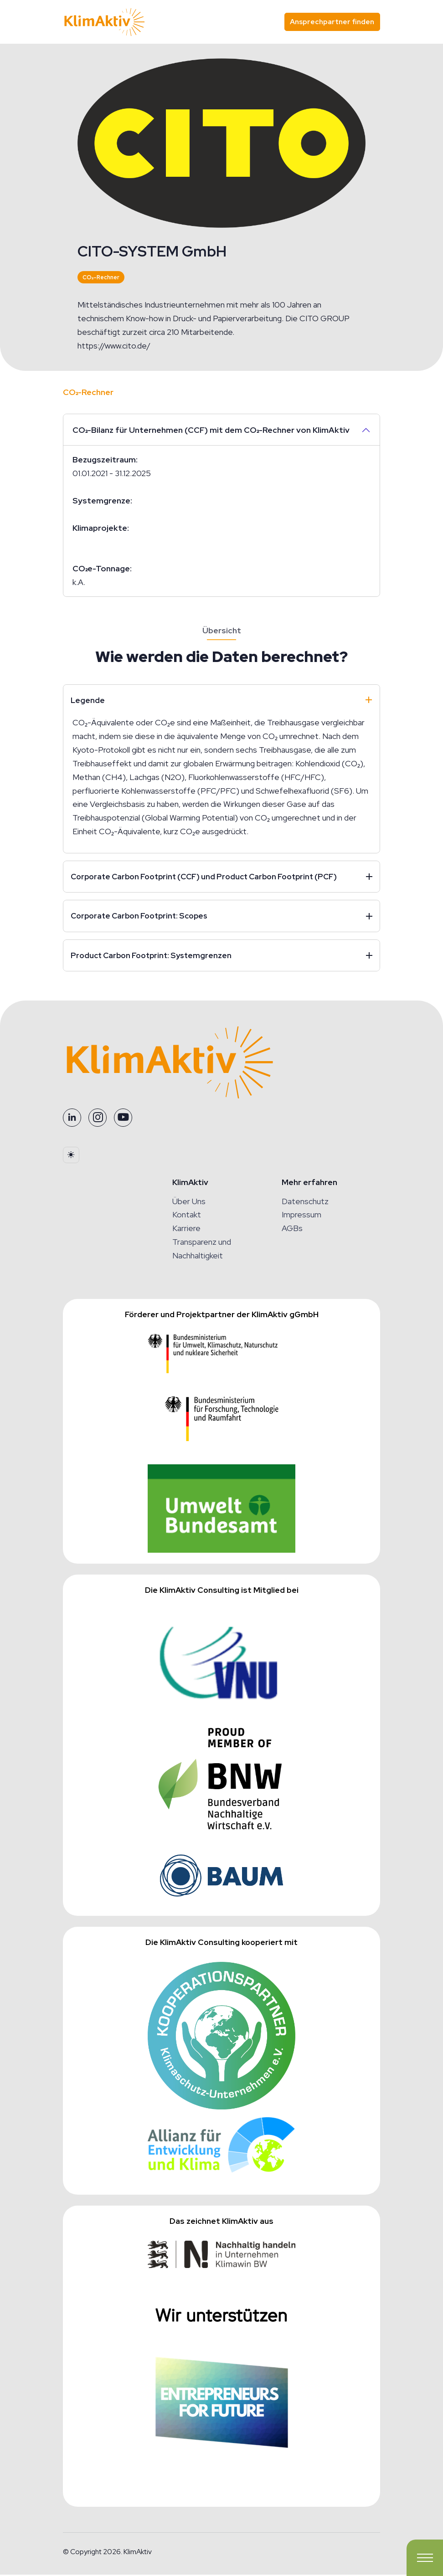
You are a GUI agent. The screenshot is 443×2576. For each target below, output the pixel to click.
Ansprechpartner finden (332, 21)
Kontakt (186, 1216)
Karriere (186, 1230)
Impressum (301, 1216)
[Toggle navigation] (425, 2558)
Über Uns (189, 1202)
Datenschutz (305, 1202)
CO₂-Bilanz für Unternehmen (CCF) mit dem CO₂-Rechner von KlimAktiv (211, 430)
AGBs (292, 1230)
